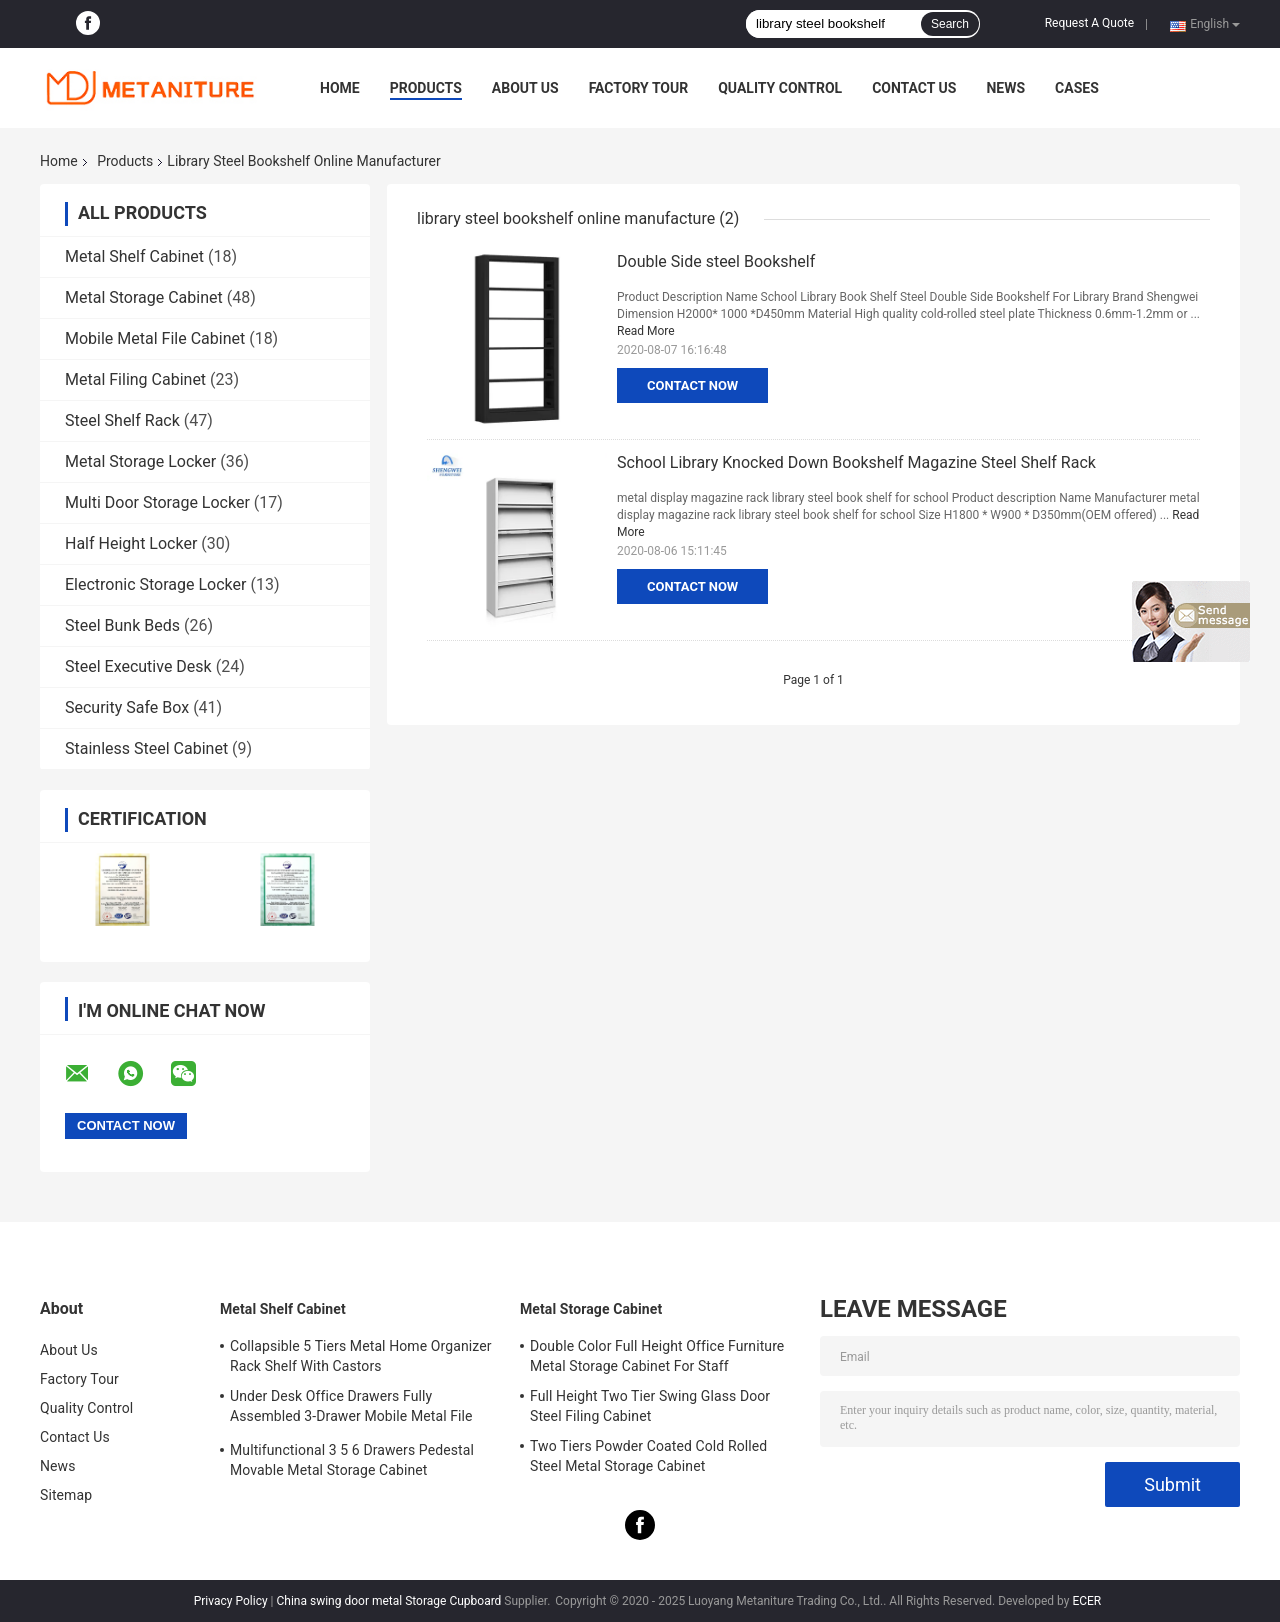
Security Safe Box (127, 707)
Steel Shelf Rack (122, 420)
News (1005, 88)
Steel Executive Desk (138, 666)
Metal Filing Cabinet (135, 379)
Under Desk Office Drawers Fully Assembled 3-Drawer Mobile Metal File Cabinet (351, 1409)
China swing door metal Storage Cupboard (389, 1601)
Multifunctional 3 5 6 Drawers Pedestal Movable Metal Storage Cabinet (352, 1460)
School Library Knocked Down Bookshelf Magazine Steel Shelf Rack (856, 462)
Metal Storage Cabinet (144, 297)
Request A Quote (1089, 23)
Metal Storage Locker (140, 461)
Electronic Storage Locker (155, 584)
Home (340, 88)
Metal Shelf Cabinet (134, 256)
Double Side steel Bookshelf (716, 261)
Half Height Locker (131, 543)
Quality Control (780, 88)
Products (426, 88)
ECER (1086, 1601)
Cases (1077, 88)
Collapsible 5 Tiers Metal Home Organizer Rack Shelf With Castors (361, 1356)
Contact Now (692, 385)
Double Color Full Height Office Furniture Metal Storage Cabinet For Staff (657, 1356)
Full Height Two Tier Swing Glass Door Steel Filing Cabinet (650, 1406)
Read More (646, 331)
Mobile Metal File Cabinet (155, 338)
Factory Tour (639, 88)
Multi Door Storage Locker (157, 502)
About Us (525, 88)
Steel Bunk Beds (122, 625)
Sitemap (66, 1495)
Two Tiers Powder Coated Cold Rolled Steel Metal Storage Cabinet (648, 1456)
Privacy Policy (231, 1601)
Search (950, 24)
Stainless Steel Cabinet (146, 748)
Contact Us (914, 88)
